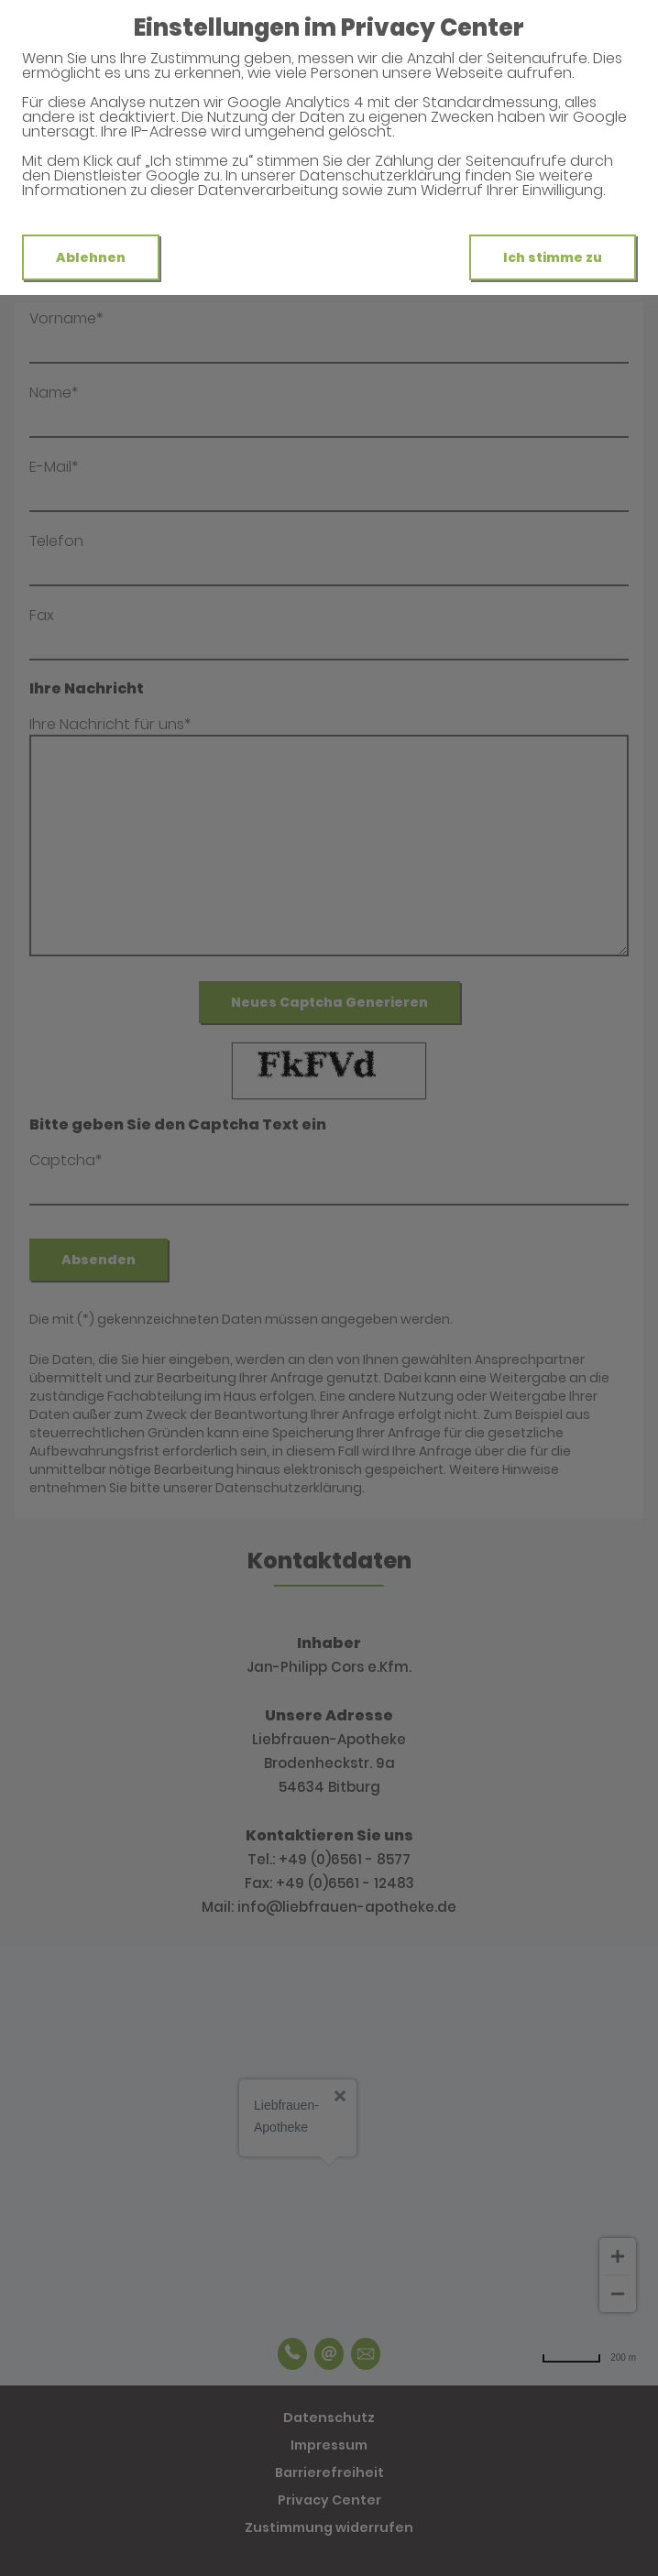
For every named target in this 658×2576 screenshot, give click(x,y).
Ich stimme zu (552, 257)
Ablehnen (91, 257)
